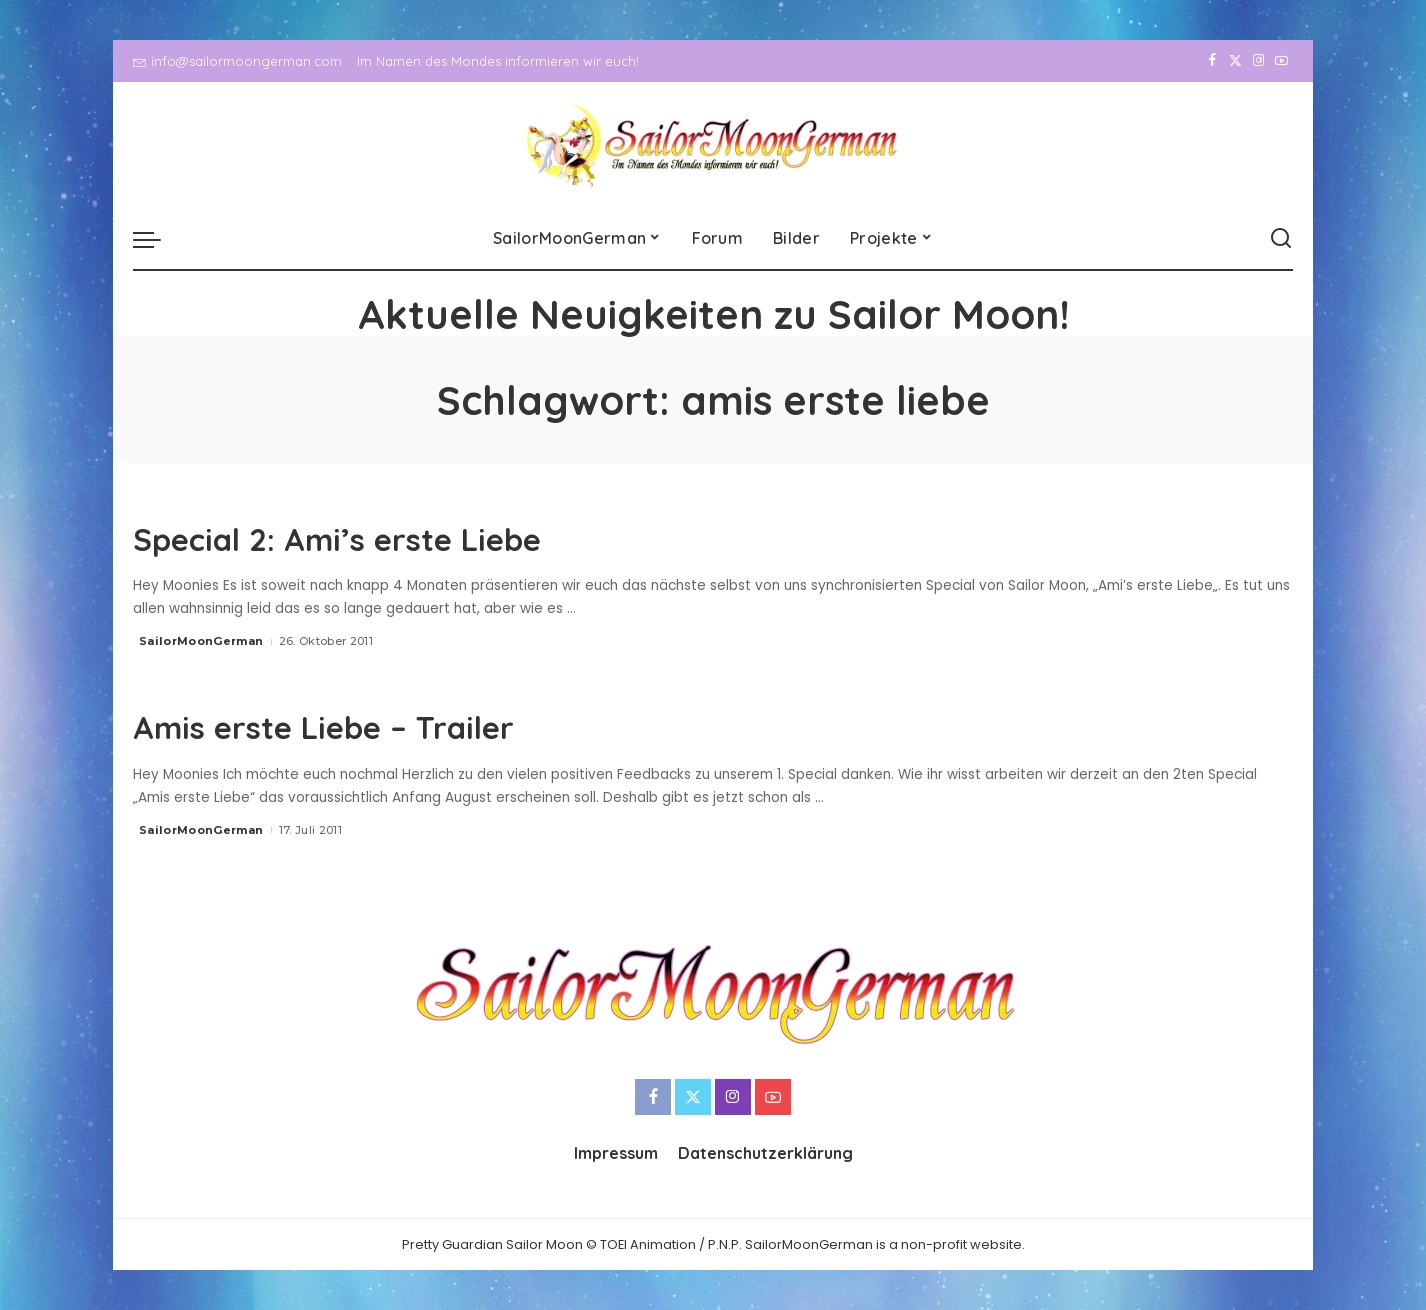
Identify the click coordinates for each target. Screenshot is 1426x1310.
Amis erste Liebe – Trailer (380, 724)
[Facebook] (1212, 61)
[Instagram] (1258, 61)
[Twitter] (1235, 61)
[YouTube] (1281, 61)
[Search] (1281, 239)
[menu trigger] (157, 239)
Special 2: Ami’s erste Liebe (398, 536)
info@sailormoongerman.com (237, 61)
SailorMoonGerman (201, 641)
